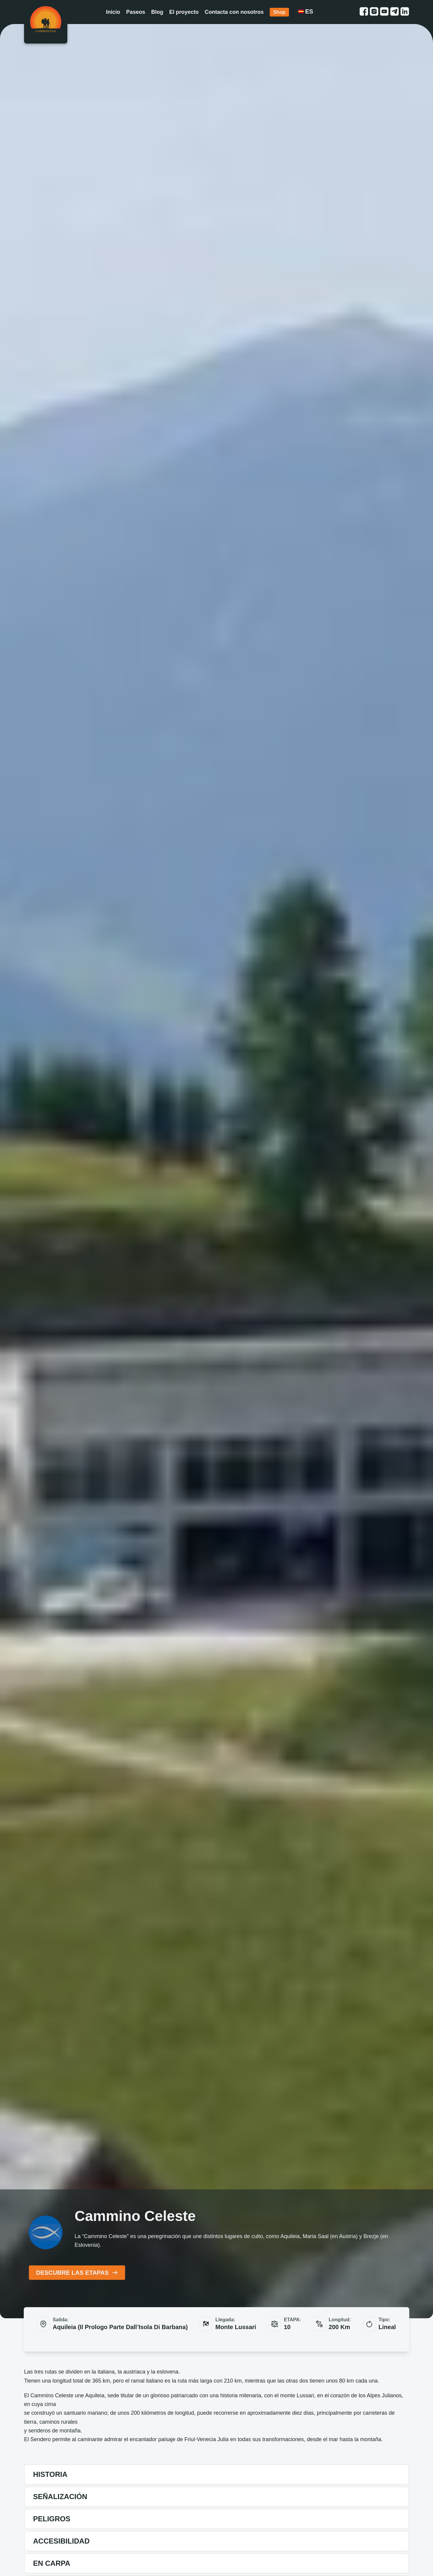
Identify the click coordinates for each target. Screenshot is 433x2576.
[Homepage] (45, 22)
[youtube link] (384, 12)
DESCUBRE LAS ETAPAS (77, 2272)
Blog (157, 12)
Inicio (113, 12)
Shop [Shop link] (279, 12)
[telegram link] (394, 12)
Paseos (135, 12)
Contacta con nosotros (234, 12)
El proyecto (184, 12)
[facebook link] (364, 12)
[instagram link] (374, 12)
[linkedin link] (405, 12)
